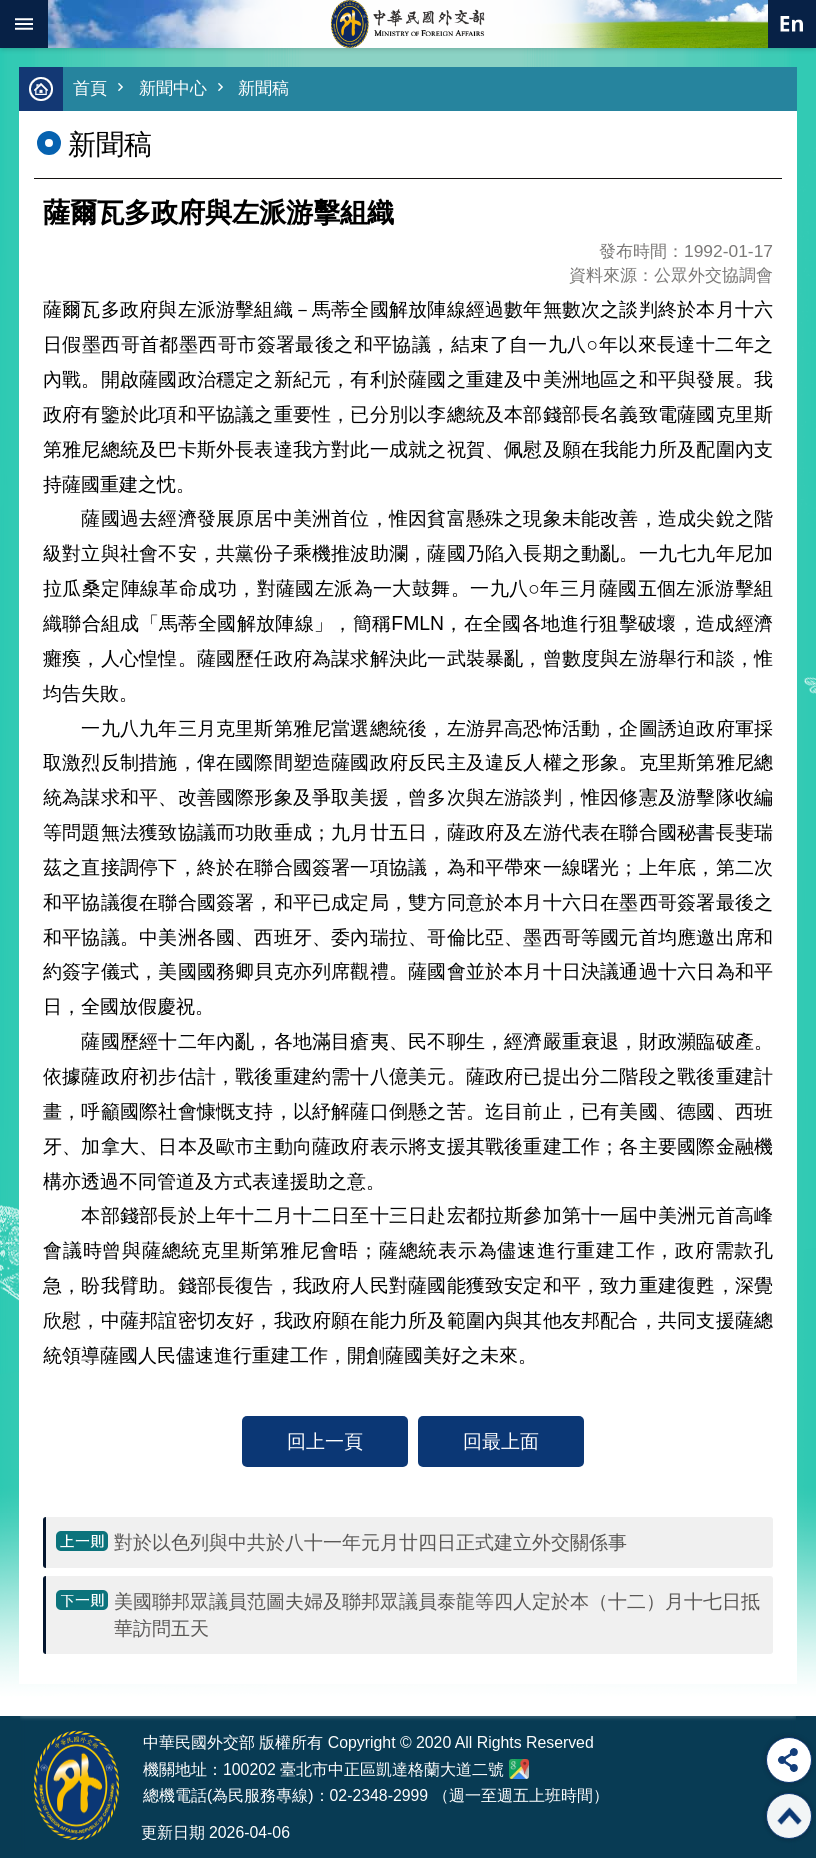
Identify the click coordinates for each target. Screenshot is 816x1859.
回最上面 (501, 1442)
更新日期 (173, 1833)
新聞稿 (263, 89)
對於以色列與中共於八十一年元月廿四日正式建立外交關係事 (370, 1543)
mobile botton (24, 24)
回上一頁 (325, 1442)
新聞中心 (173, 89)
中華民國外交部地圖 (519, 1770)
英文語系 (792, 24)
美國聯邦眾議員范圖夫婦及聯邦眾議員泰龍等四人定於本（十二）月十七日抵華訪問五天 (437, 1615)
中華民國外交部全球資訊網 (408, 24)
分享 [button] (789, 1760)
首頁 (90, 89)
